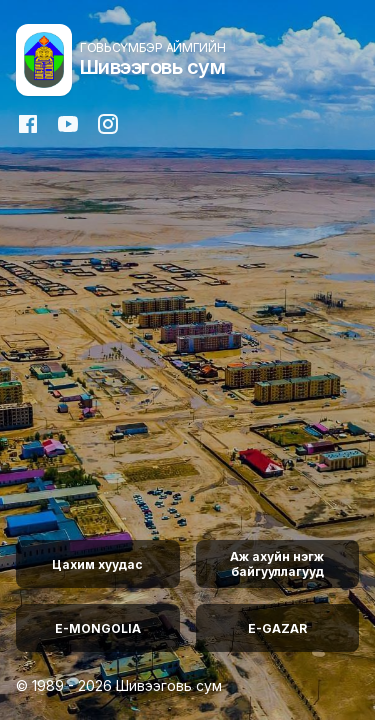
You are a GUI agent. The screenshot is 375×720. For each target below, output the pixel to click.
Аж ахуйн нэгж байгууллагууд (277, 564)
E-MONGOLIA (98, 628)
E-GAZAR (277, 628)
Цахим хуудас (97, 564)
